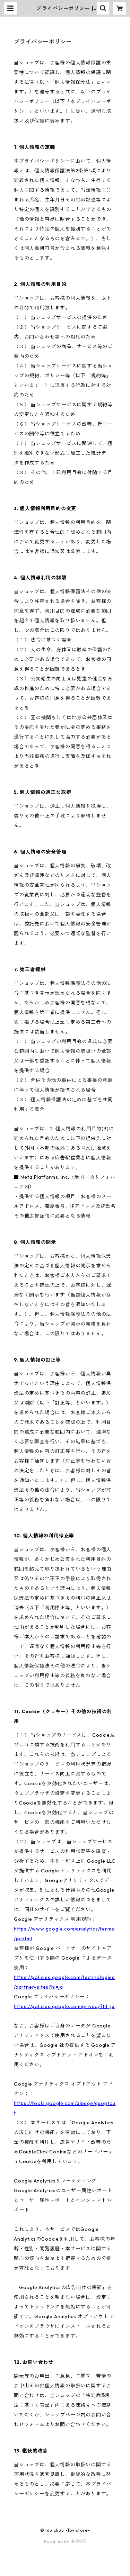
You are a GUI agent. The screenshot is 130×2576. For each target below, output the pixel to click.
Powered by (65, 2541)
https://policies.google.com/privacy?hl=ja (64, 2006)
